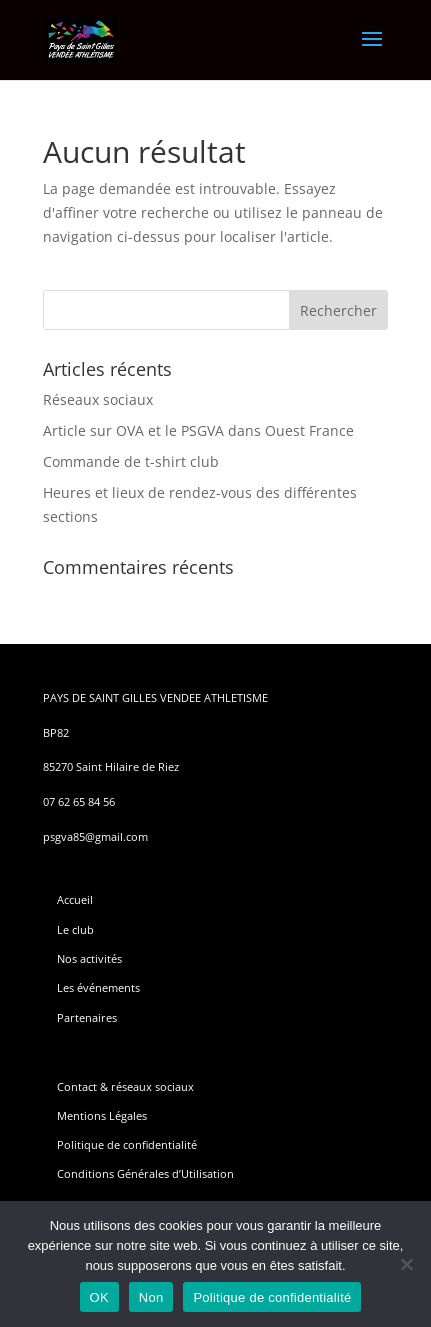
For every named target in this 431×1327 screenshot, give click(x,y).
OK (99, 1297)
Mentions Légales (102, 1115)
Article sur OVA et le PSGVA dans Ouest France (198, 430)
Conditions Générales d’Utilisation (145, 1173)
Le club (75, 929)
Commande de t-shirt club (131, 461)
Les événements (98, 987)
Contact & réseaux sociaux (125, 1086)
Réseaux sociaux (98, 399)
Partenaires (87, 1017)
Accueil (75, 899)
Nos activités (89, 958)
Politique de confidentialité (127, 1144)
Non (151, 1297)
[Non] (406, 1264)
